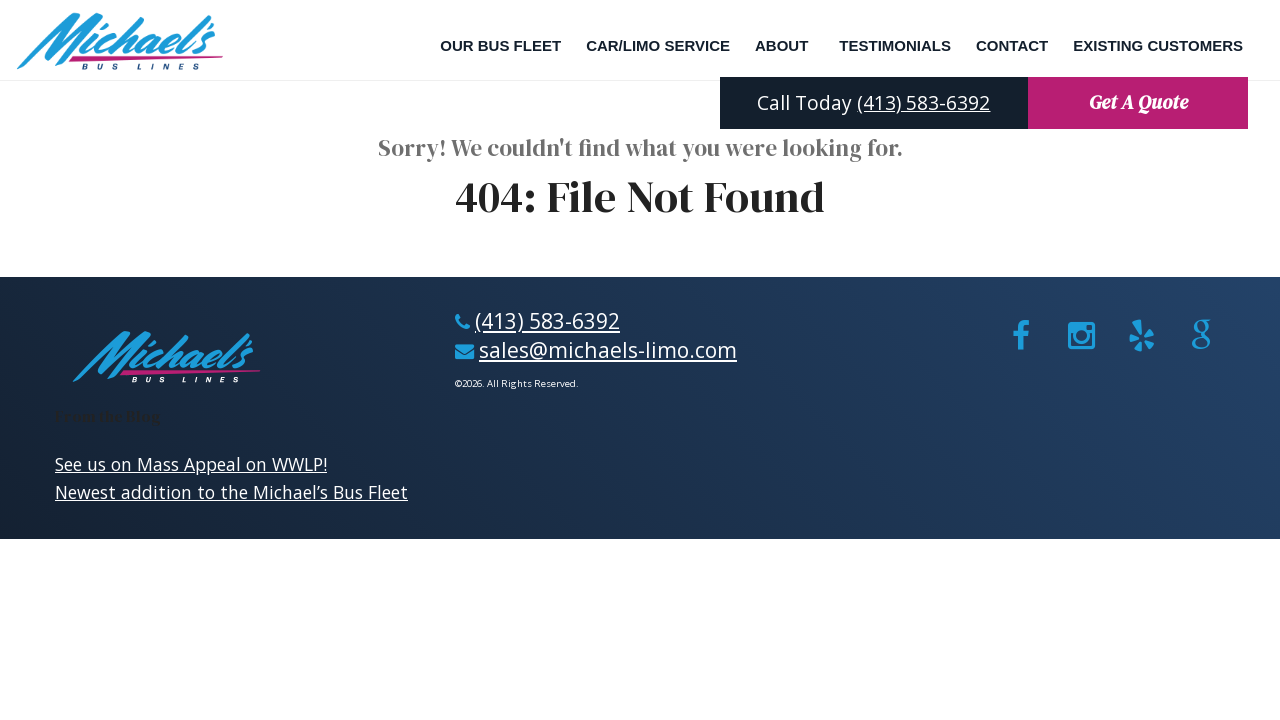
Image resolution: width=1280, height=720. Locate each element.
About (781, 45)
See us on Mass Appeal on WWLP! (191, 464)
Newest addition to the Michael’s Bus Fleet (231, 492)
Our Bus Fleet (500, 45)
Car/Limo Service (658, 45)
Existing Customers (1158, 45)
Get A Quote (1138, 102)
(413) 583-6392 (923, 102)
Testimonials (895, 45)
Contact (1012, 45)
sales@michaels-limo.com (608, 349)
